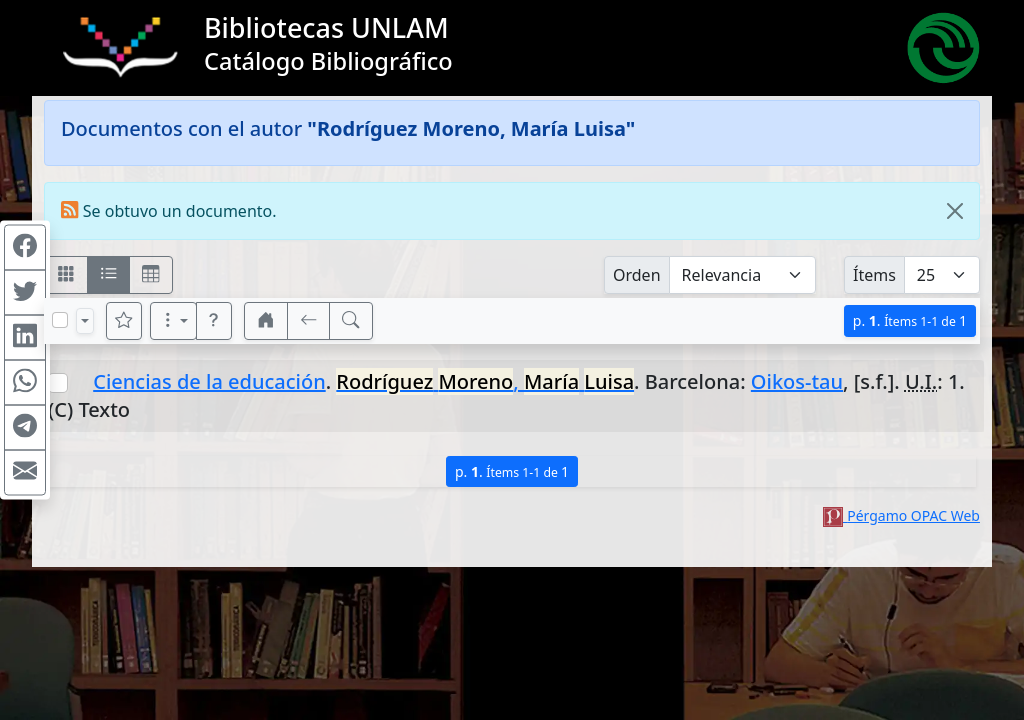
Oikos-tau (797, 381)
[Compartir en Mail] (25, 473)
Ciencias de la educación (209, 381)
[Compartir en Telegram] (25, 428)
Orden (637, 275)
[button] (214, 321)
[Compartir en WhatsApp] (25, 383)
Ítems (874, 275)
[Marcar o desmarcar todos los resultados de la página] (60, 320)
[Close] (955, 211)
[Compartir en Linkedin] (25, 338)
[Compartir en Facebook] (25, 248)
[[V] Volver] (309, 321)
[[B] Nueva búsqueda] (351, 321)
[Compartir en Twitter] (25, 293)
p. (910, 320)
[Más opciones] (174, 321)
